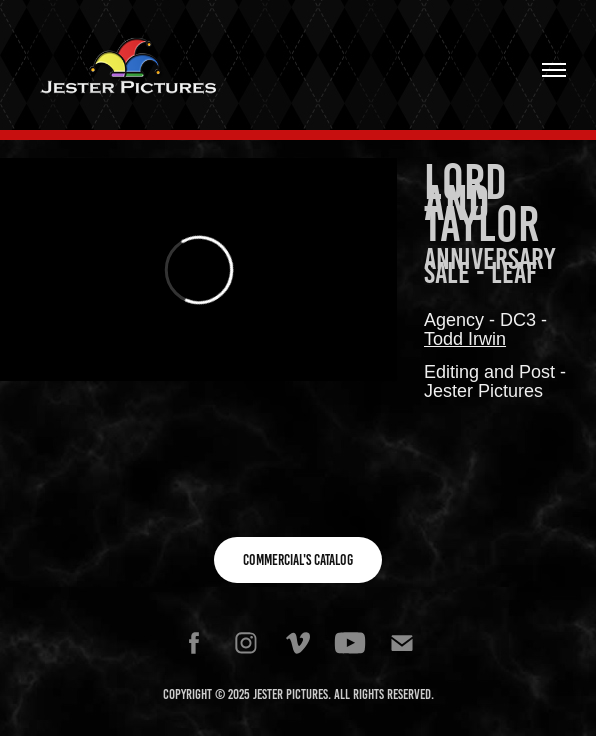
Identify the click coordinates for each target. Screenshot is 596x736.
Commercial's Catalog (298, 560)
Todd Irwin (465, 339)
